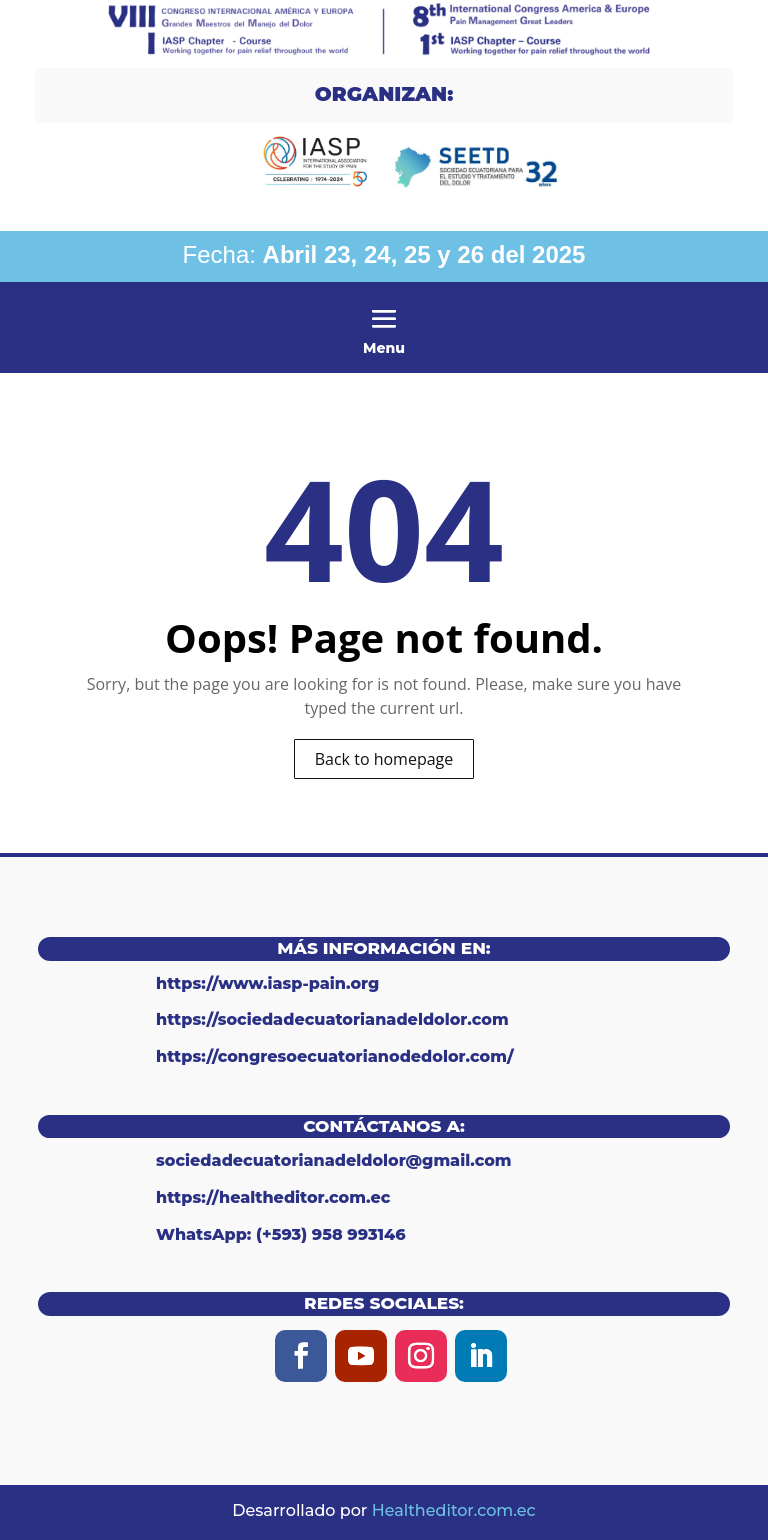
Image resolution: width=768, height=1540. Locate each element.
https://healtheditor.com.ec (273, 1197)
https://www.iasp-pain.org (267, 983)
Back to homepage (384, 759)
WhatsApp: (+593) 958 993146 (281, 1234)
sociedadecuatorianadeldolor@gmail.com (334, 1160)
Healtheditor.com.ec (454, 1510)
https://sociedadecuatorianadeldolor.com (332, 1019)
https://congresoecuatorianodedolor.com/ (335, 1056)
